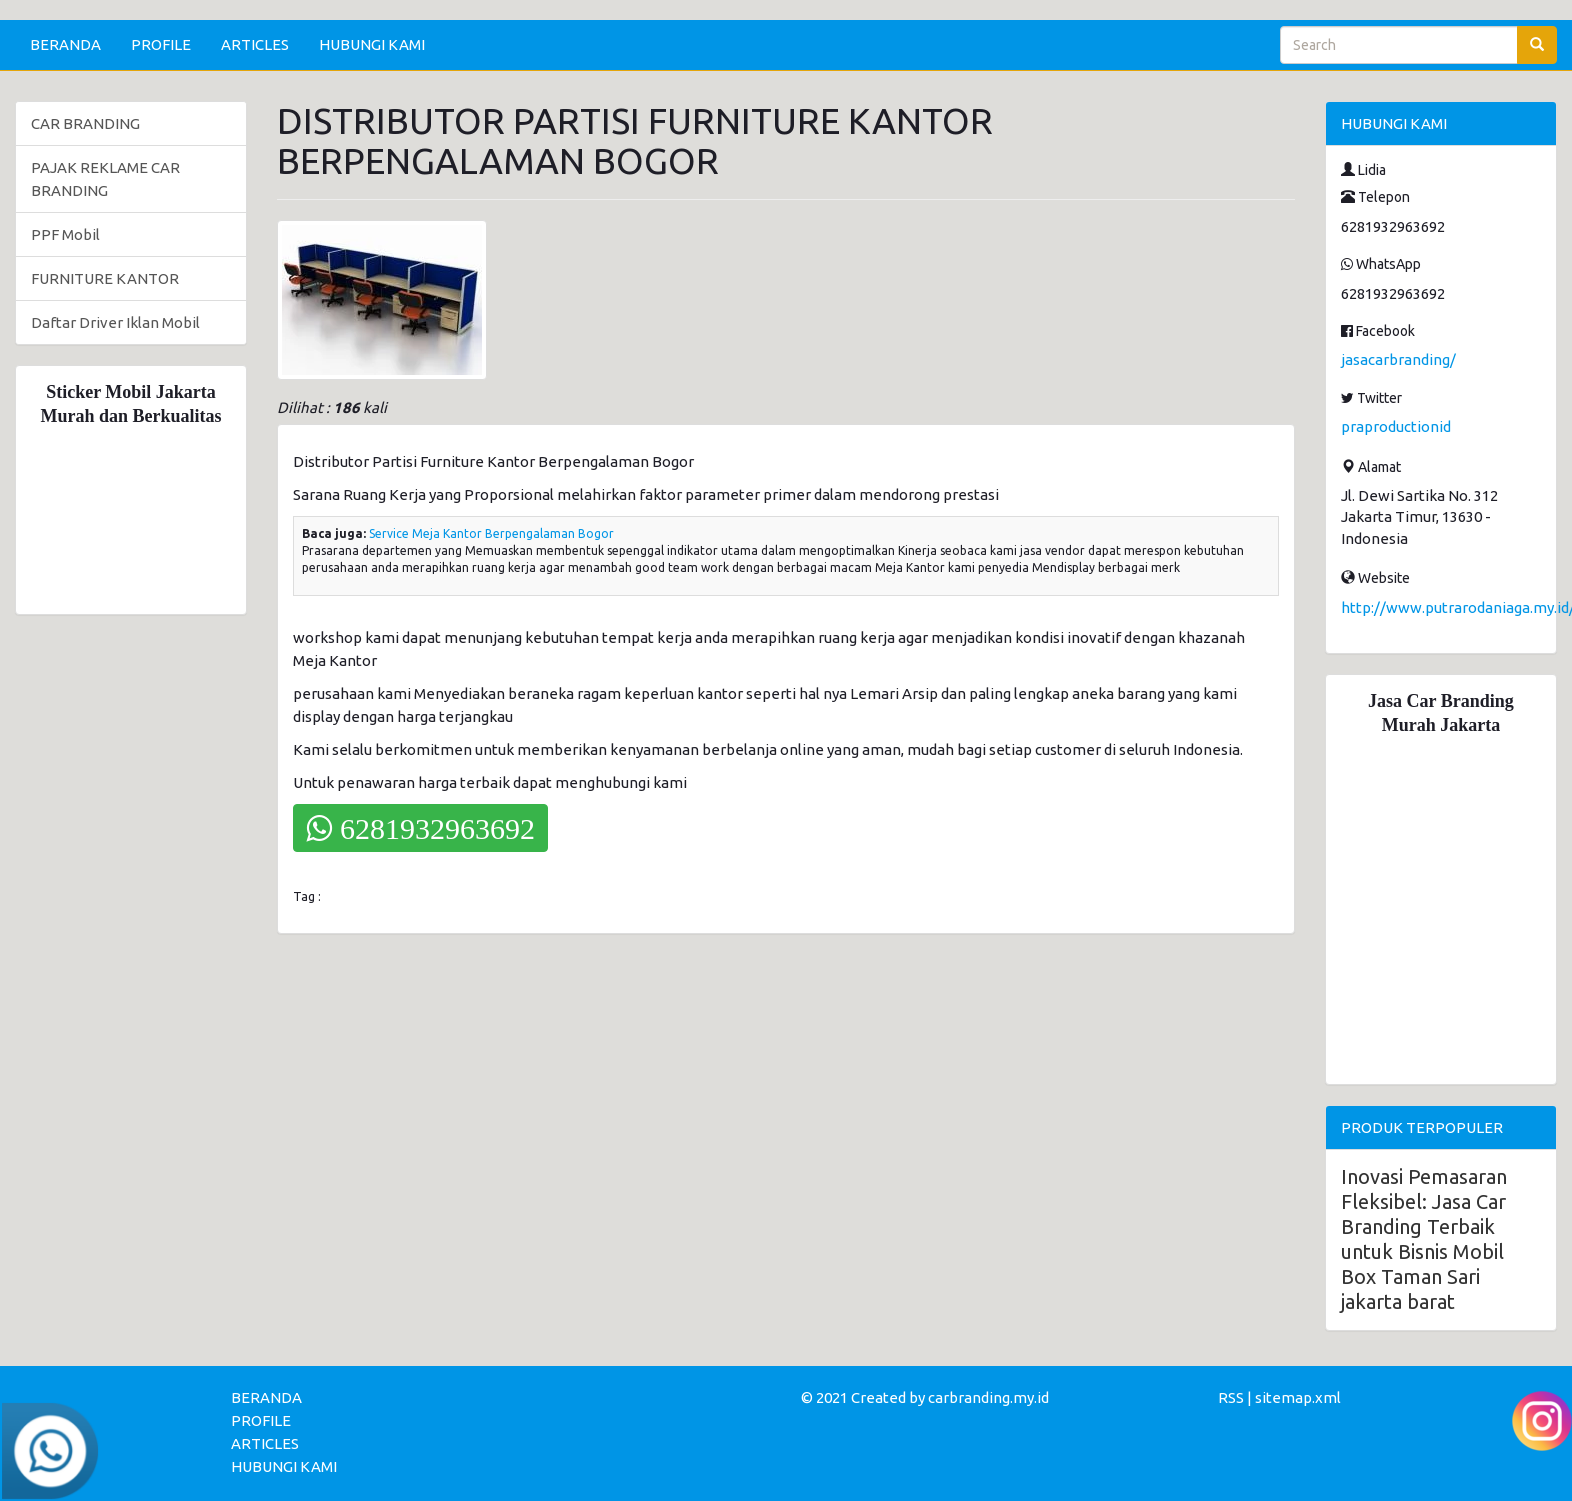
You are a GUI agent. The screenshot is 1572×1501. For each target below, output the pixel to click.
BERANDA (65, 44)
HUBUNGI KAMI (372, 44)
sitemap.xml (1298, 1397)
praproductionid (1396, 426)
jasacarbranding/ (1398, 359)
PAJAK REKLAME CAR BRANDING (105, 179)
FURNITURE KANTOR (105, 278)
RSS (1231, 1397)
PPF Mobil (65, 234)
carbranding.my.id (988, 1397)
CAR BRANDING (85, 123)
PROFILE (161, 44)
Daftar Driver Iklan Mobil (115, 322)
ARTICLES (255, 44)
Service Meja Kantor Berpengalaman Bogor (491, 533)
